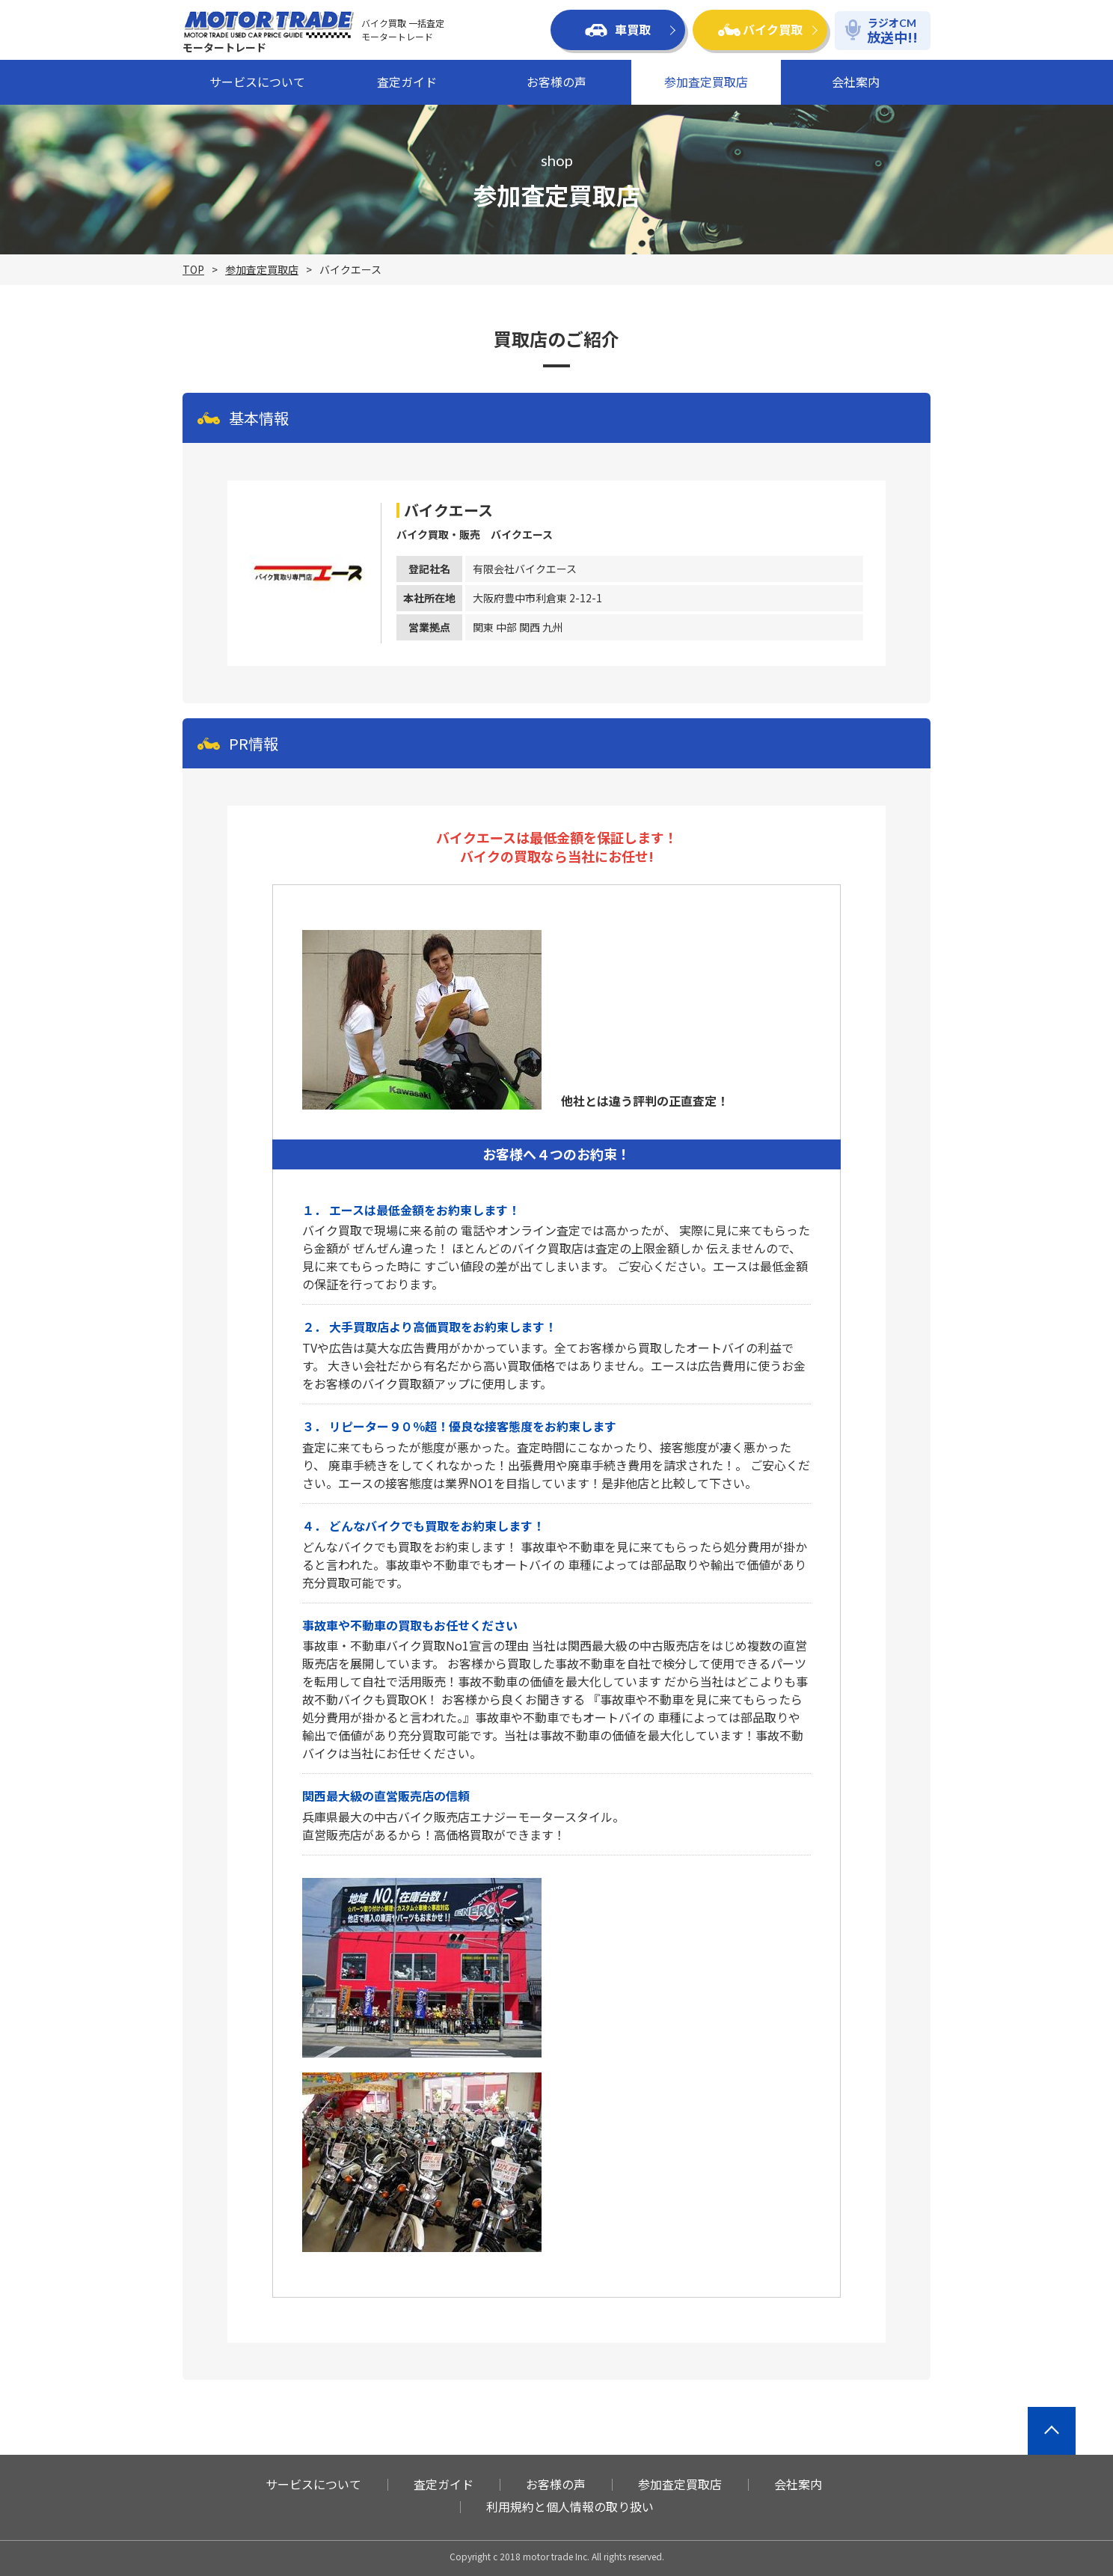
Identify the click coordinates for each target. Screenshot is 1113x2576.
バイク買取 (760, 29)
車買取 (618, 29)
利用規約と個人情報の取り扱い (570, 2506)
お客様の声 (556, 82)
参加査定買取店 (706, 82)
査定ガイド (407, 82)
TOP (193, 269)
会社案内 (856, 82)
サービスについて (257, 82)
